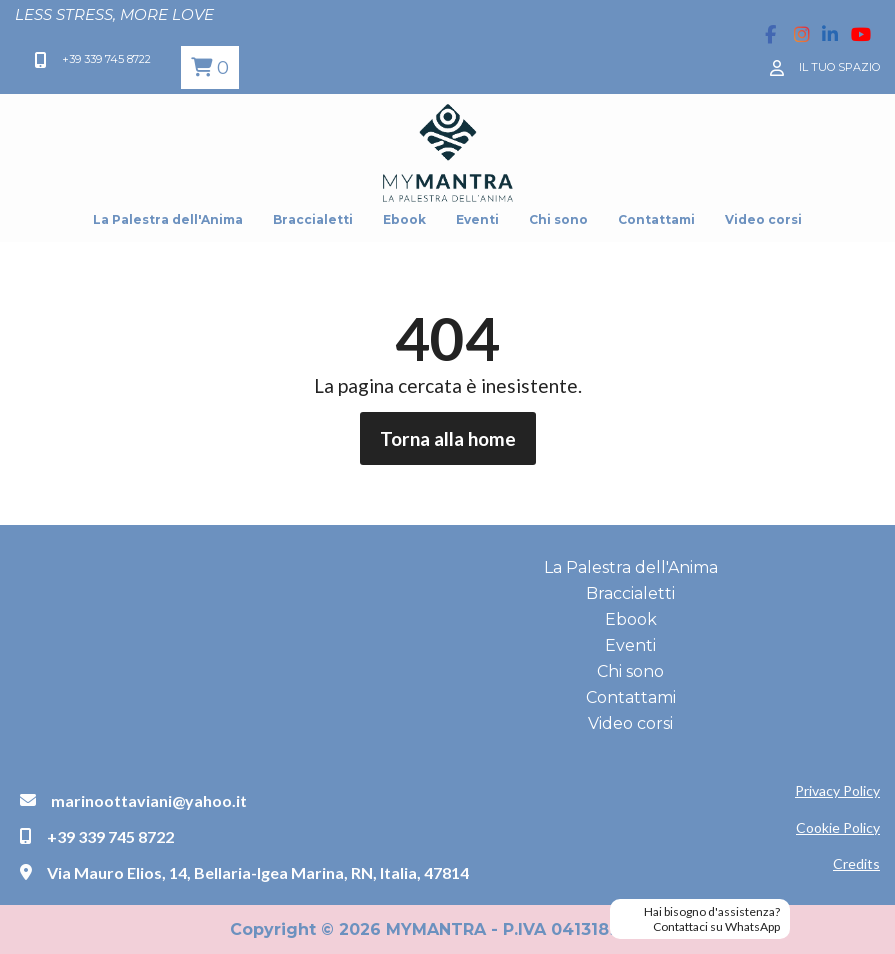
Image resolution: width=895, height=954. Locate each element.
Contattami (656, 219)
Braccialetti (313, 219)
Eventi (477, 219)
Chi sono (558, 219)
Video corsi (763, 219)
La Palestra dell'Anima (168, 219)
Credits (856, 863)
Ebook (404, 219)
